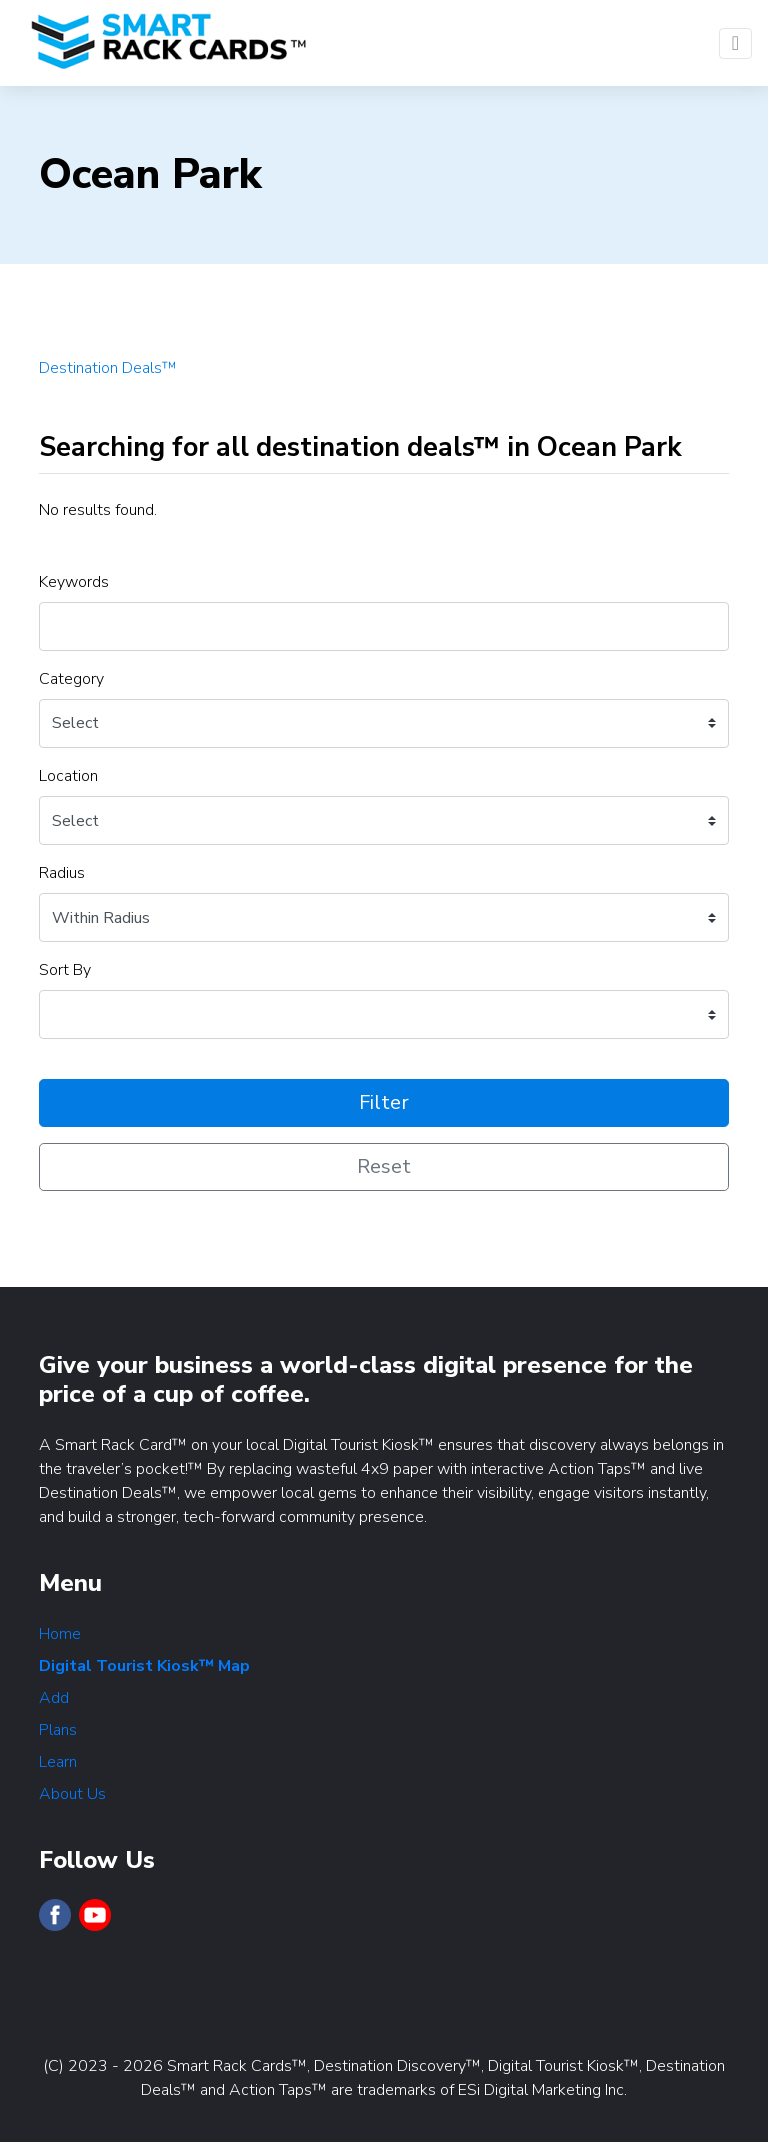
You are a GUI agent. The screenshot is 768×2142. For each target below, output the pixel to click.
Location (68, 776)
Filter (384, 1102)
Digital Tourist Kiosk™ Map (144, 1666)
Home (60, 1634)
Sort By (65, 970)
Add (54, 1698)
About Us (72, 1794)
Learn (58, 1762)
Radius (62, 873)
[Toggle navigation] (735, 43)
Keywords (74, 582)
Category (71, 679)
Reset (384, 1166)
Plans (58, 1730)
